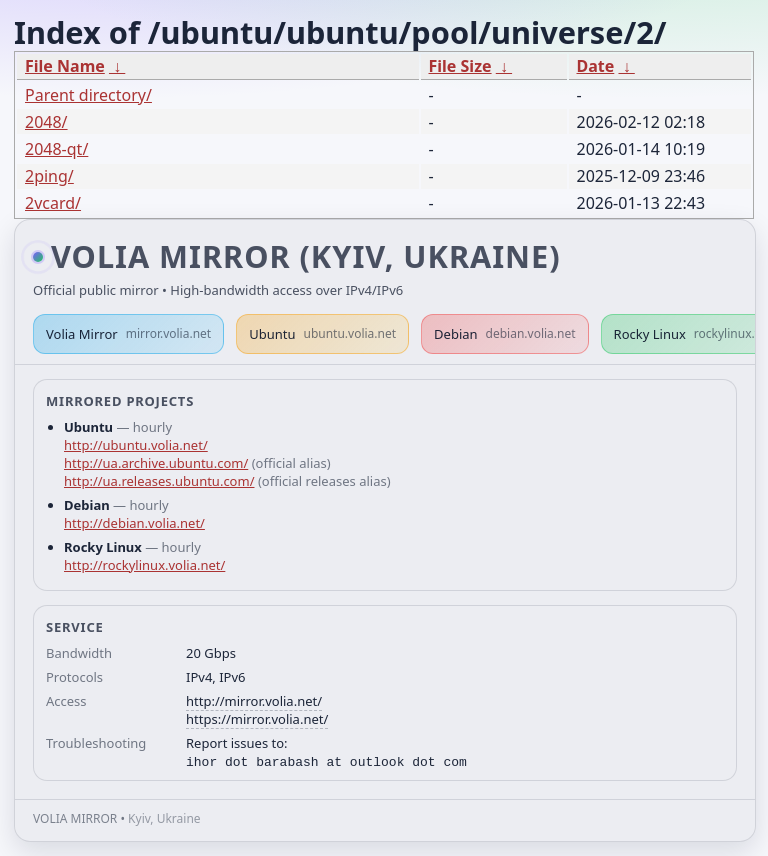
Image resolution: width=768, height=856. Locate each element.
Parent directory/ (88, 95)
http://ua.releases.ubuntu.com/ (159, 481)
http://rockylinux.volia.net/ (144, 565)
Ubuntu (322, 334)
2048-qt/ (56, 149)
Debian (505, 334)
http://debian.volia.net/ (134, 523)
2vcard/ (53, 203)
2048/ (46, 122)
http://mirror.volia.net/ (254, 701)
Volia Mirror (128, 334)
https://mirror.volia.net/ (257, 719)
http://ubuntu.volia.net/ (136, 445)
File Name (65, 66)
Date (596, 66)
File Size (460, 66)
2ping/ (49, 176)
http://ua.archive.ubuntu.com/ (156, 463)
